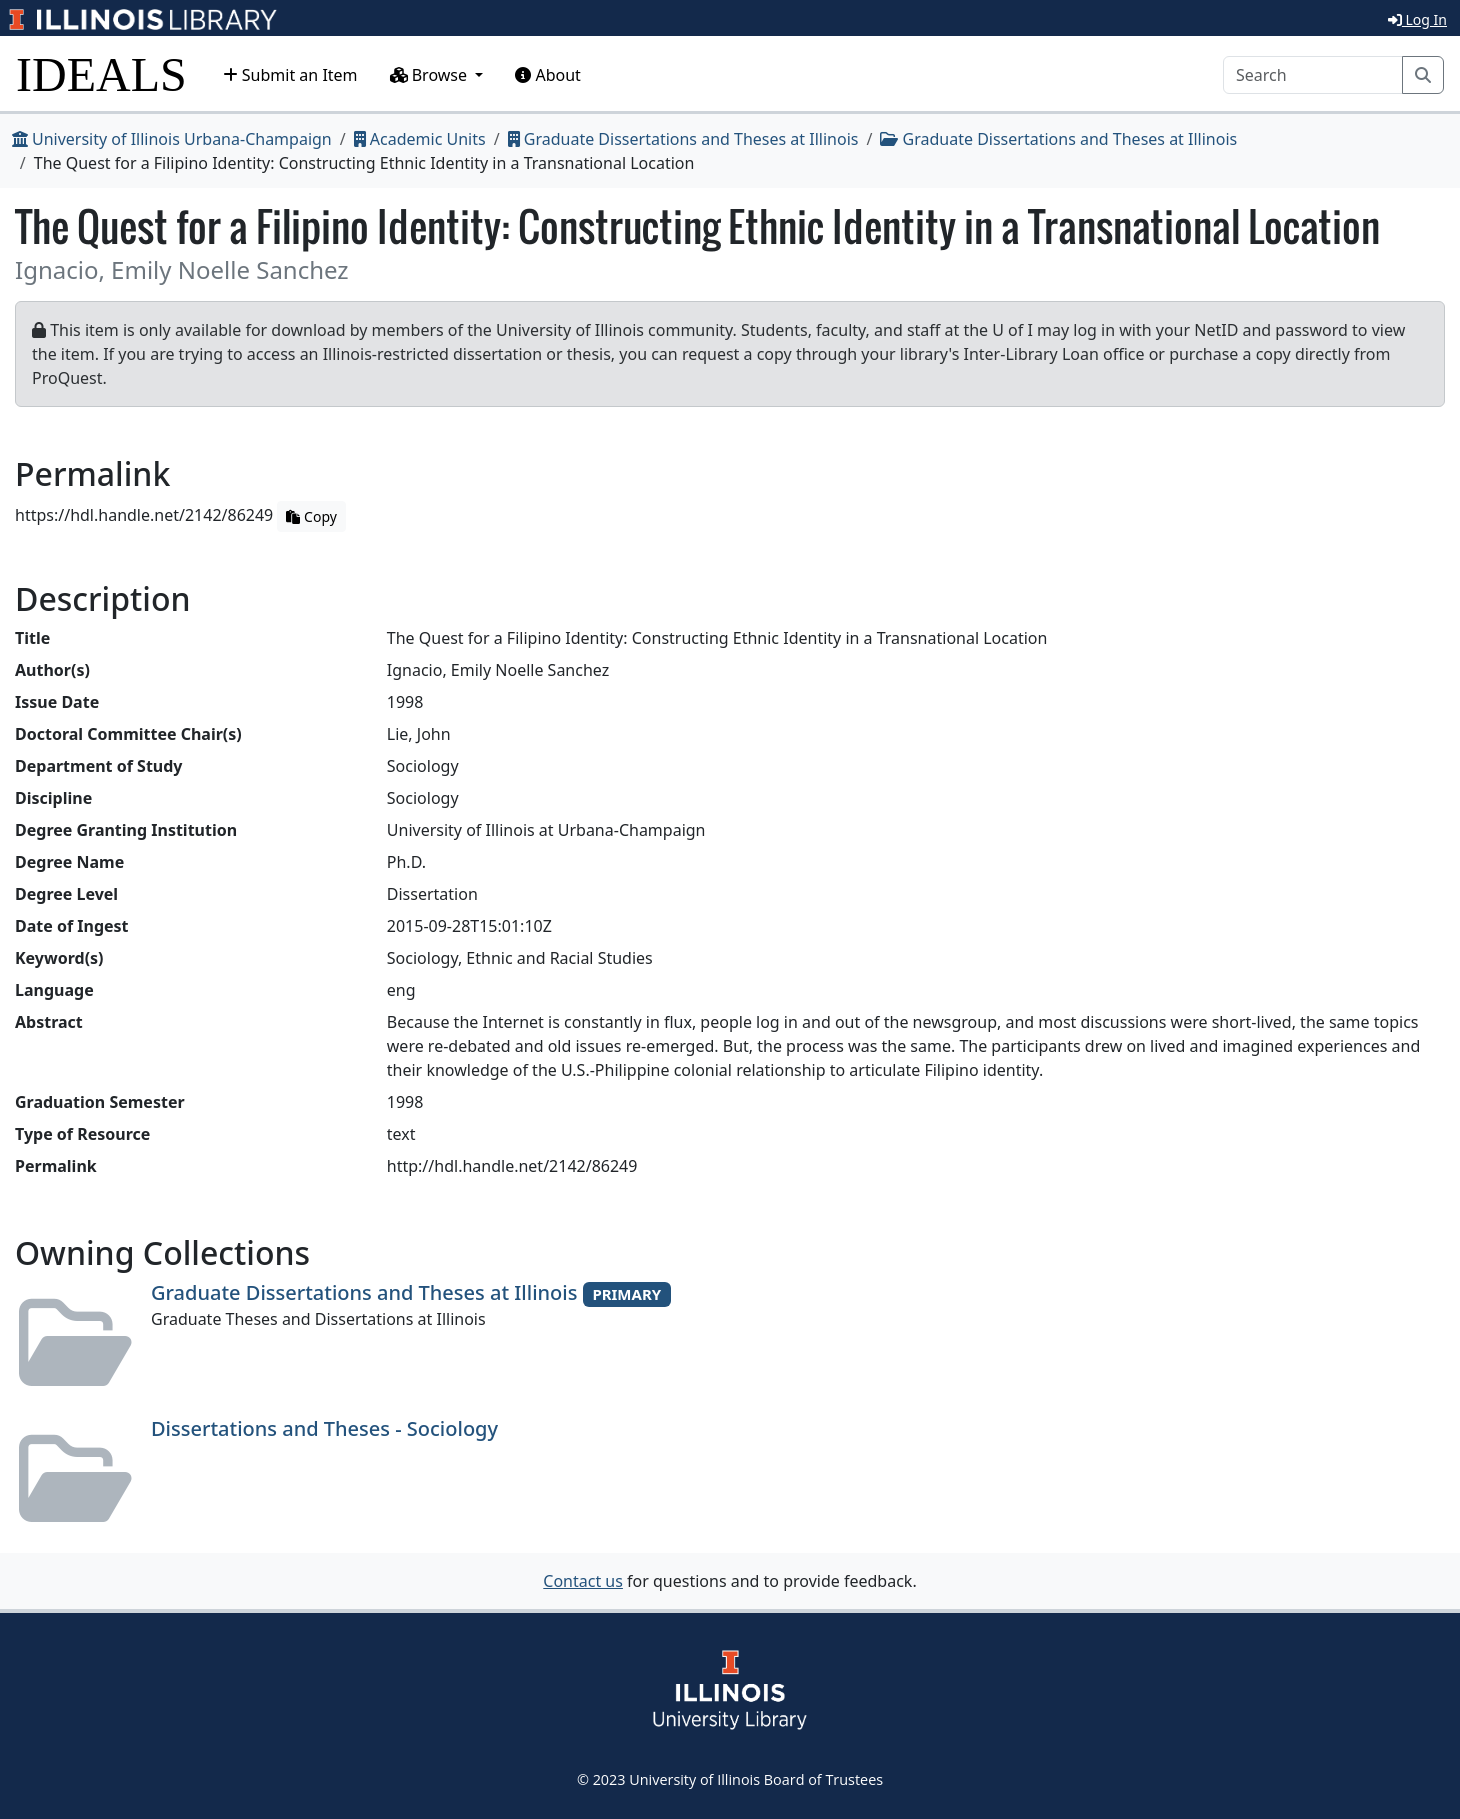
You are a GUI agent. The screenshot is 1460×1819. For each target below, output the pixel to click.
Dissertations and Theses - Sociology (324, 1428)
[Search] (1313, 75)
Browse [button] (431, 75)
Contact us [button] (583, 1581)
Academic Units (420, 139)
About (548, 75)
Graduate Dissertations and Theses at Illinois (683, 139)
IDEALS (101, 74)
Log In (1417, 19)
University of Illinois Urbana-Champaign (172, 139)
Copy (311, 516)
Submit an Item (290, 75)
